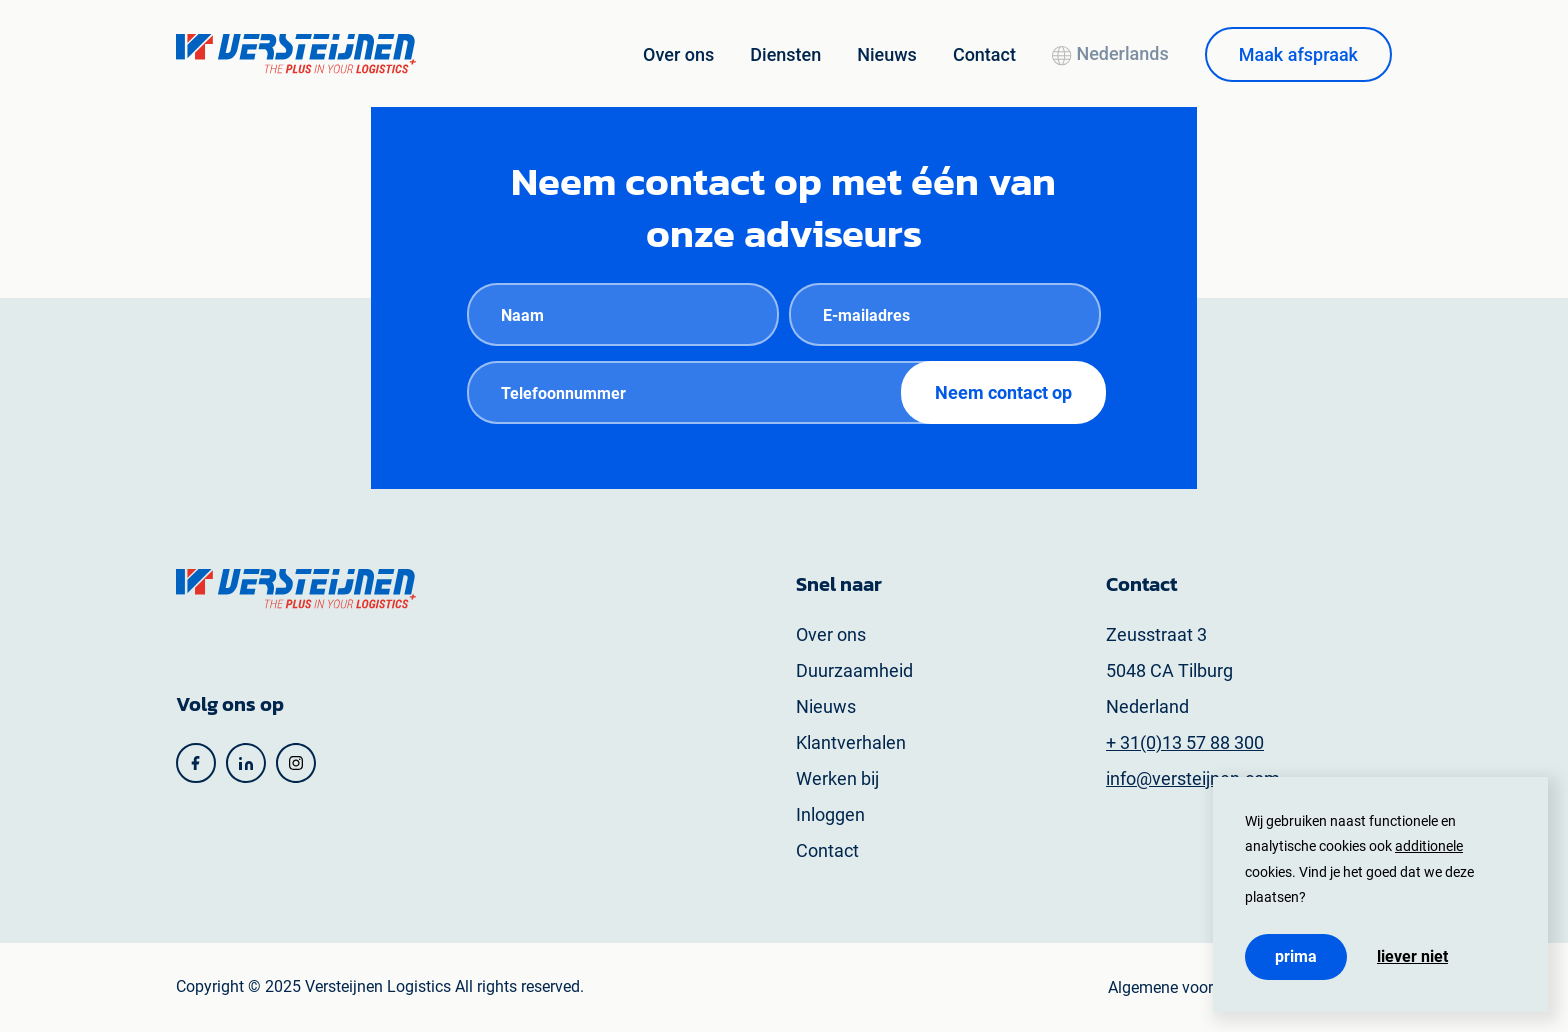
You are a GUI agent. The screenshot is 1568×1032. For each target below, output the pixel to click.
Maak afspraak (1298, 54)
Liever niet (1412, 957)
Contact (984, 54)
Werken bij (837, 778)
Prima (1296, 956)
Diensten (785, 54)
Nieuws (887, 54)
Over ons (678, 54)
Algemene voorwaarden (1191, 987)
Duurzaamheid (854, 670)
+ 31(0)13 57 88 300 (1185, 742)
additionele (1429, 846)
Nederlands (1110, 53)
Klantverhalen (851, 742)
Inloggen (830, 814)
